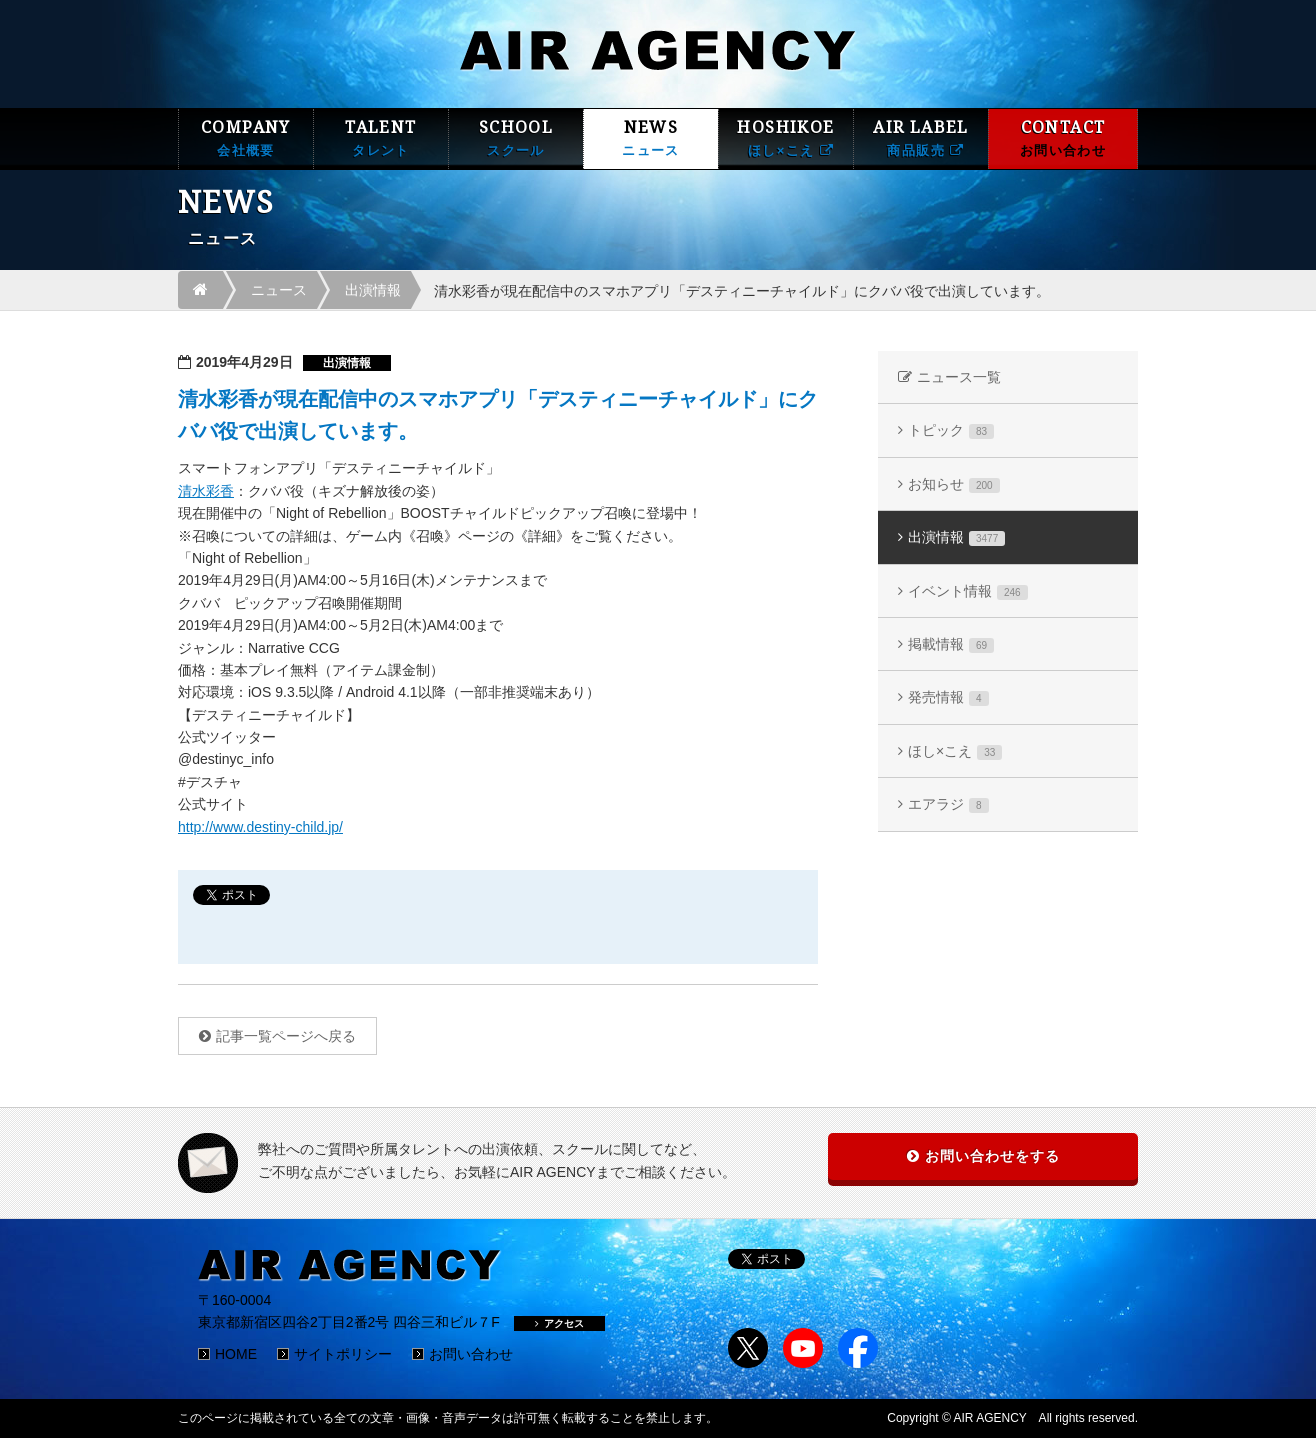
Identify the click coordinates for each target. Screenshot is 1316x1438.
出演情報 (373, 290)
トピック (951, 430)
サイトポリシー (343, 1354)
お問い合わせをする (992, 1156)
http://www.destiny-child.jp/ (260, 827)
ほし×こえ (955, 751)
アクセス (559, 1323)
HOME (236, 1354)
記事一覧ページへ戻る (286, 1036)
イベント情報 (968, 591)
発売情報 (948, 697)
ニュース (279, 290)
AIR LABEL (921, 138)
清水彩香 (206, 491)
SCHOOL (516, 138)
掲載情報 (951, 644)
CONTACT (1063, 138)
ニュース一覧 (959, 377)
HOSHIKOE (786, 138)
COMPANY (246, 138)
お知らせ (954, 484)
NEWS (651, 138)
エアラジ (948, 804)
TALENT (381, 138)
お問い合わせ (471, 1354)
